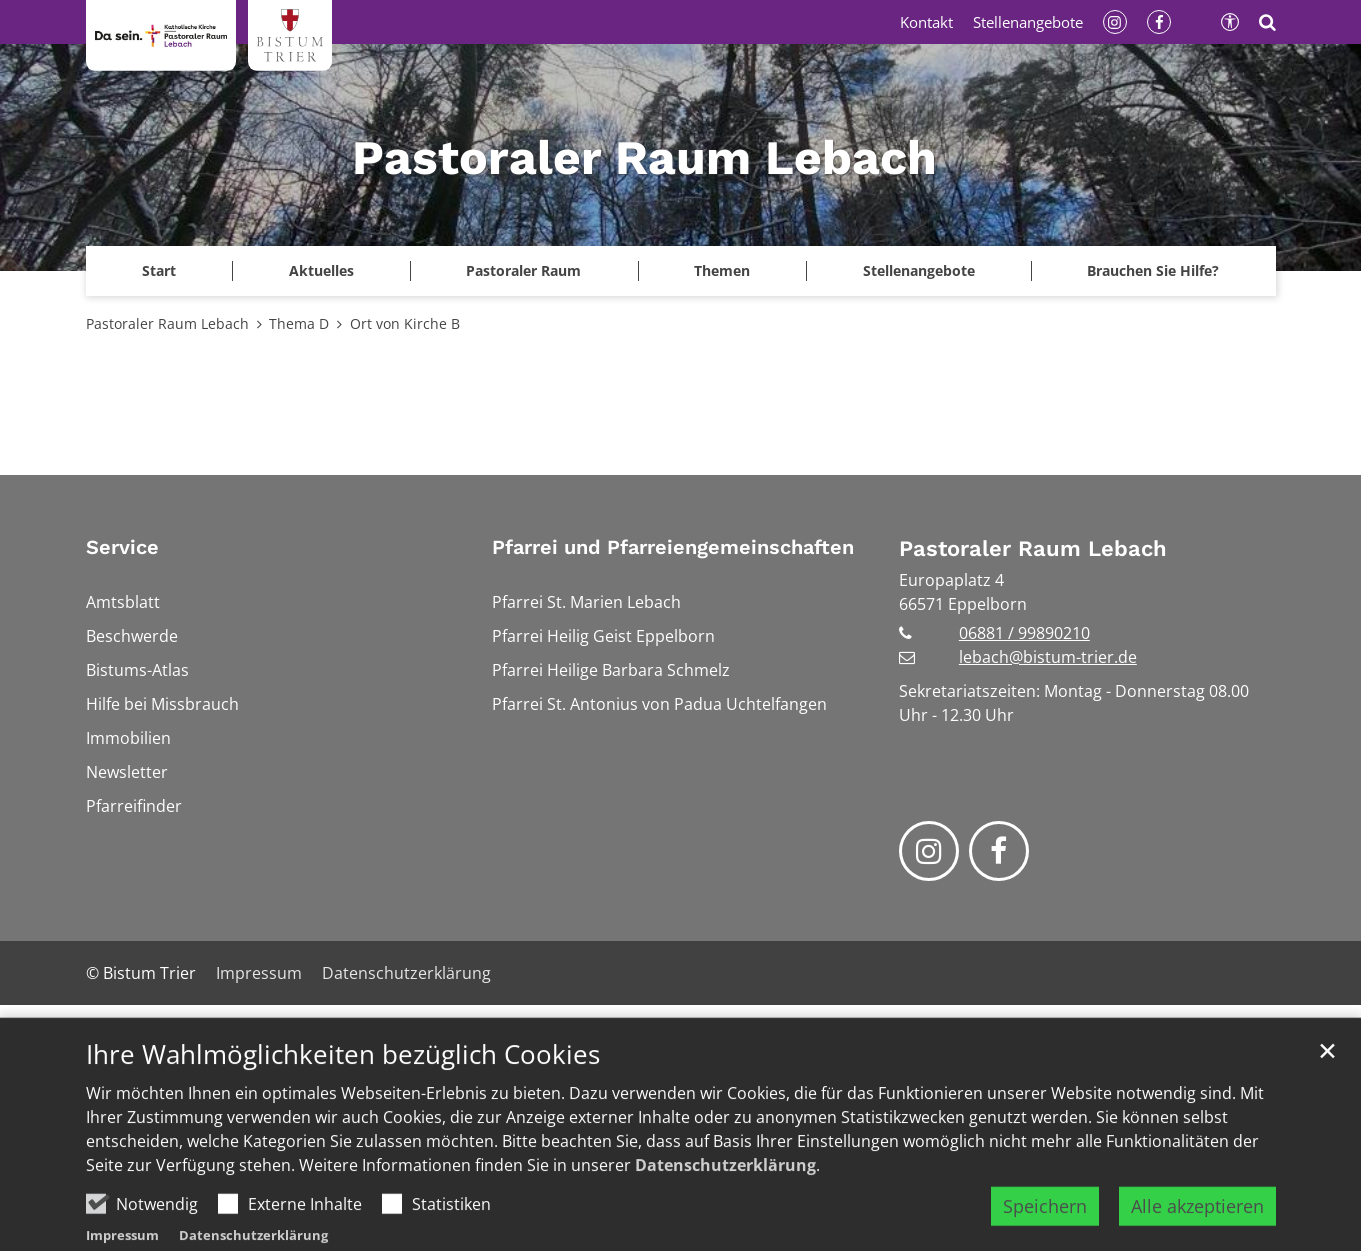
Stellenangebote (919, 270)
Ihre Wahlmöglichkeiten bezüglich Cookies (343, 1094)
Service (122, 547)
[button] (159, 271)
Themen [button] (722, 270)
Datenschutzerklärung (725, 1205)
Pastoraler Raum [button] (523, 270)
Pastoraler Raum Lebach (167, 323)
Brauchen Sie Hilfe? (1153, 270)
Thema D (299, 323)
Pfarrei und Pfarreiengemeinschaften (673, 547)
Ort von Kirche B (405, 323)
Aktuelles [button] (321, 270)
